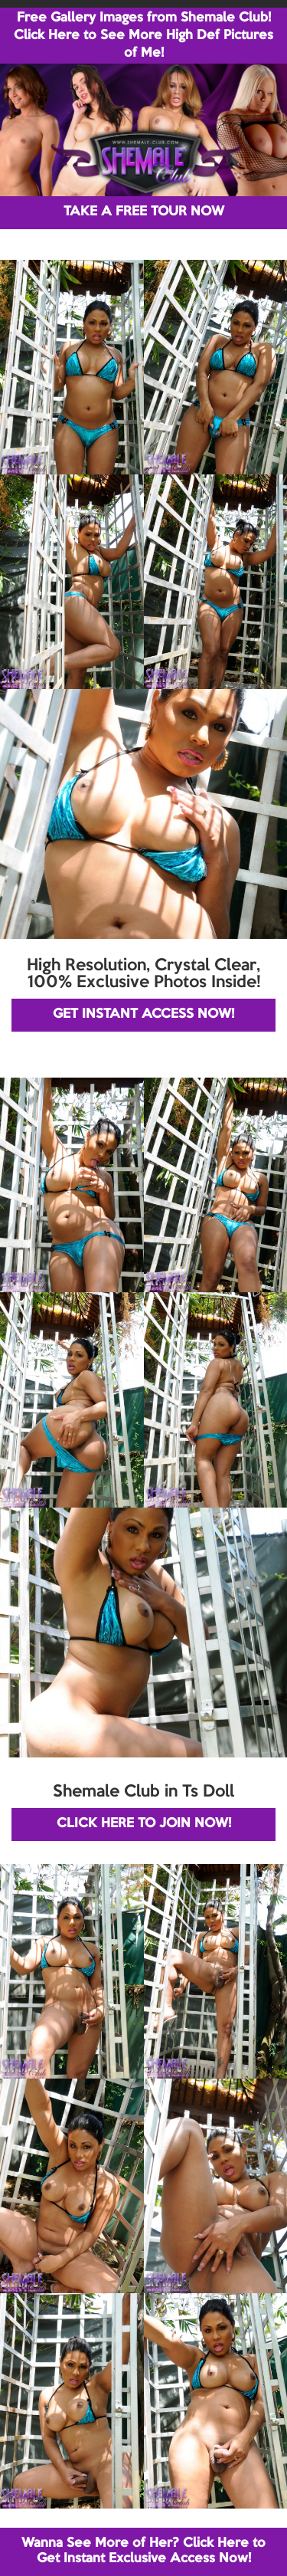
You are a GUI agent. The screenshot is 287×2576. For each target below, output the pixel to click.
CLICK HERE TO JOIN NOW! (144, 1823)
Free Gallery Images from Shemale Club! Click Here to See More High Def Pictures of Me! (143, 35)
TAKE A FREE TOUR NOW (144, 212)
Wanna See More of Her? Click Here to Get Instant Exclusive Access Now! (143, 2551)
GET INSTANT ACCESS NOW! (143, 1014)
